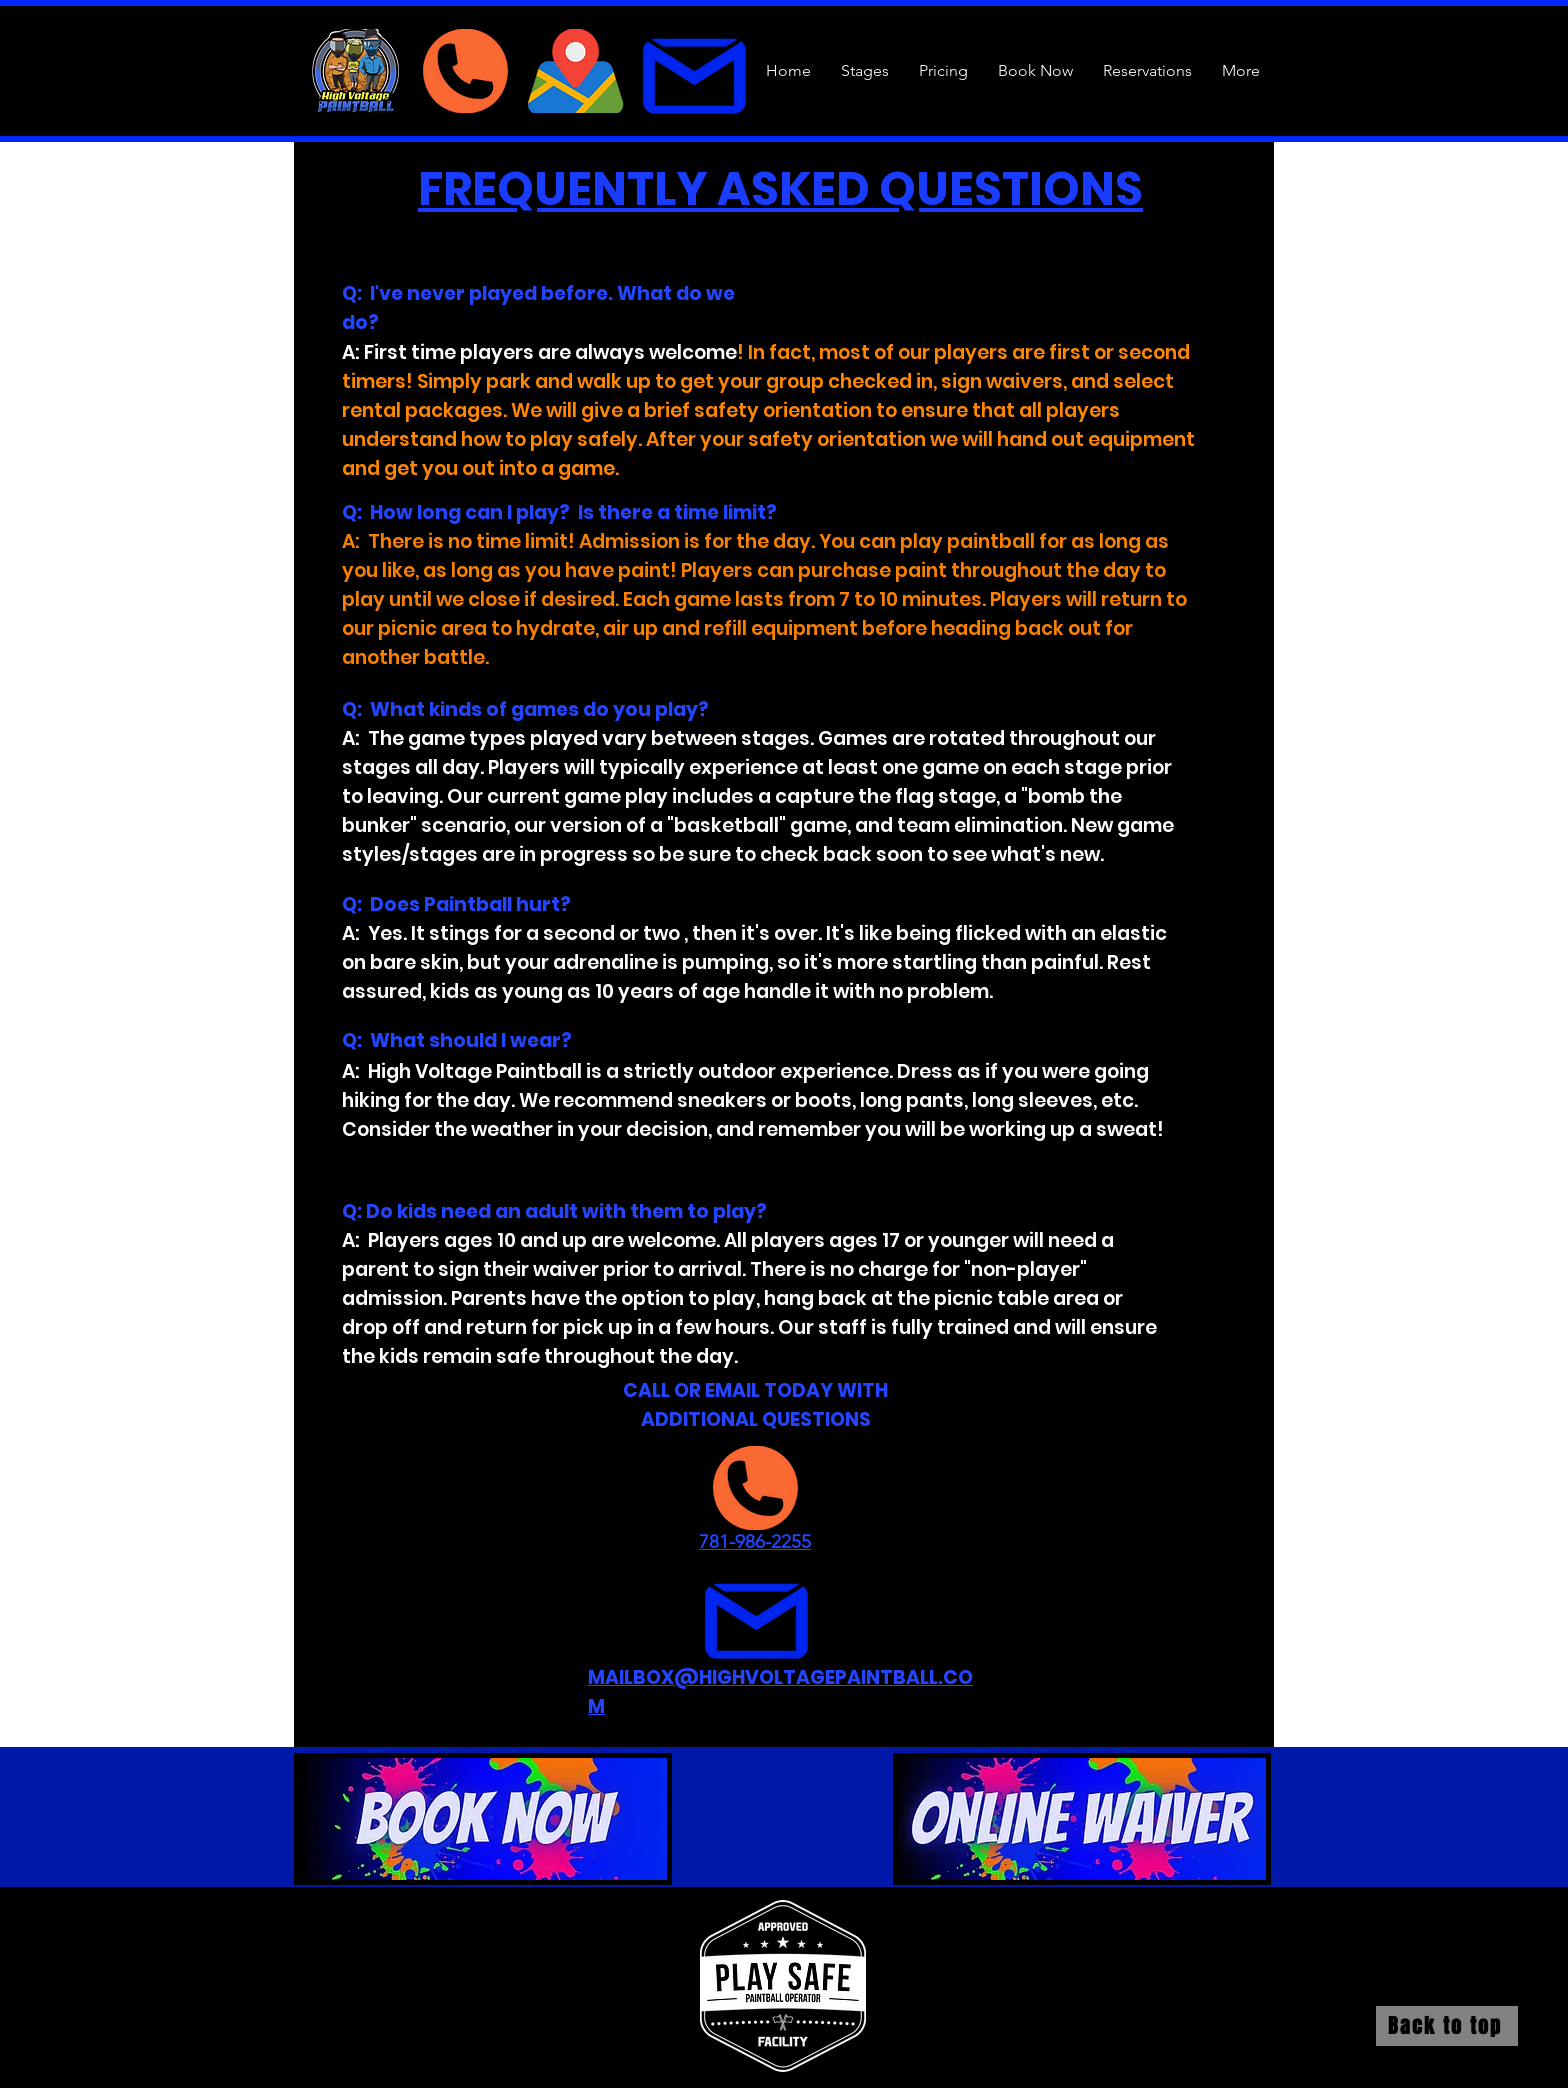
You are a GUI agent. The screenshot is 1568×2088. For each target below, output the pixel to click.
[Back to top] (1447, 2026)
